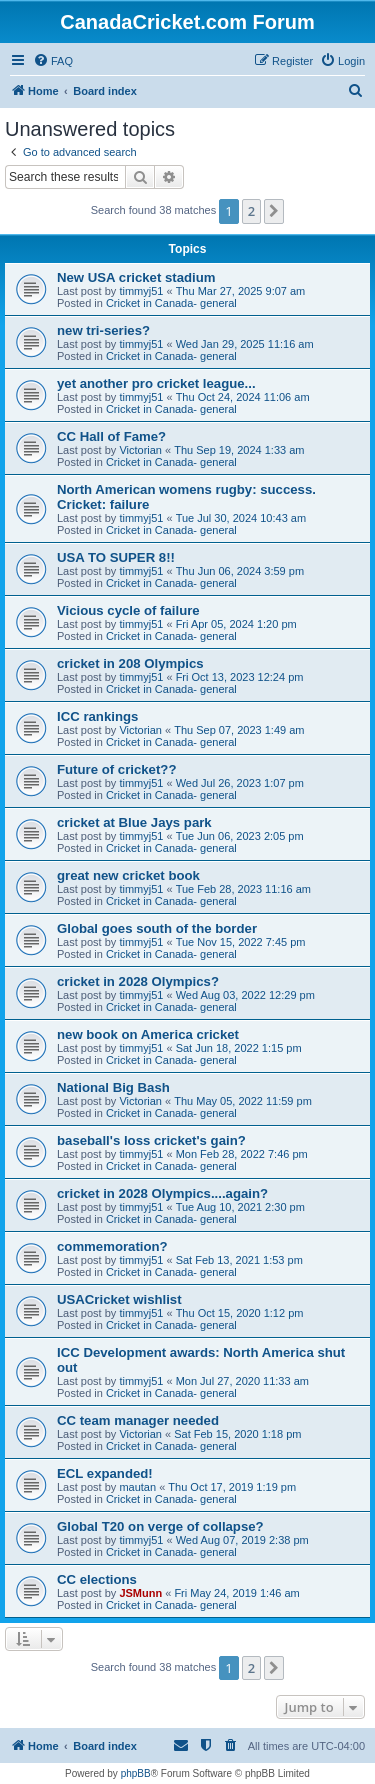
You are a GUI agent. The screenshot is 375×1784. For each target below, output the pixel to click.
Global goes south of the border (157, 928)
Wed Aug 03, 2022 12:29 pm (245, 995)
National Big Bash (113, 1087)
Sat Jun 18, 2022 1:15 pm (239, 1048)
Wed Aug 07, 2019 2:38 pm (242, 1540)
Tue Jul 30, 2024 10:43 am (241, 518)
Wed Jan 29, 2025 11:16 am (245, 344)
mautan (137, 1487)
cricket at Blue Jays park (134, 822)
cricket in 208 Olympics (130, 663)
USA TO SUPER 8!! (116, 557)
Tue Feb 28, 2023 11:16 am (243, 889)
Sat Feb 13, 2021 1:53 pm (239, 1260)
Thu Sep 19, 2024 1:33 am (239, 450)
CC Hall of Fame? (111, 436)
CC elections (97, 1579)
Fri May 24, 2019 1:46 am (236, 1593)
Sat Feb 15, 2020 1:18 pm (237, 1434)
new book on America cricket (148, 1034)
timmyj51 (141, 291)
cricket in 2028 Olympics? (138, 981)
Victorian (140, 450)
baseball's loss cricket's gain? (151, 1140)
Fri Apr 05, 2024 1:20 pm (236, 624)
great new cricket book (128, 875)
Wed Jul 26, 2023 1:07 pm (240, 783)
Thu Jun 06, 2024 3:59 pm (240, 571)
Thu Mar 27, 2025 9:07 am (241, 291)
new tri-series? (103, 330)
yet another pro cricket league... (156, 383)
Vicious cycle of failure (128, 610)
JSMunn (140, 1593)
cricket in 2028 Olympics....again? (162, 1193)
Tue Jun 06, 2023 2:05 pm (240, 836)
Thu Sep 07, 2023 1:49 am (239, 730)
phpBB (136, 1773)
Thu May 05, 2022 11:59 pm (243, 1101)
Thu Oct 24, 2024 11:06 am (243, 397)
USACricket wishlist (119, 1299)
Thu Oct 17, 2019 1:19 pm (232, 1487)
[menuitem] (53, 61)
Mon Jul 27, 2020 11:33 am (242, 1381)
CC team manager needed (138, 1420)
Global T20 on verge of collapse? (160, 1526)
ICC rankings (97, 716)
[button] (274, 211)
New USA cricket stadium (136, 277)
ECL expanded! (105, 1473)
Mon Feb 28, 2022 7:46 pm (242, 1154)
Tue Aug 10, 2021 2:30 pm (240, 1207)
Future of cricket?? (116, 769)
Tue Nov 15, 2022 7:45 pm (241, 942)
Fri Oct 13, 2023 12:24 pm (240, 677)
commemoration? (112, 1246)
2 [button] (251, 211)
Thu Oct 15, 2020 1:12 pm (240, 1313)
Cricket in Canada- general (171, 303)
